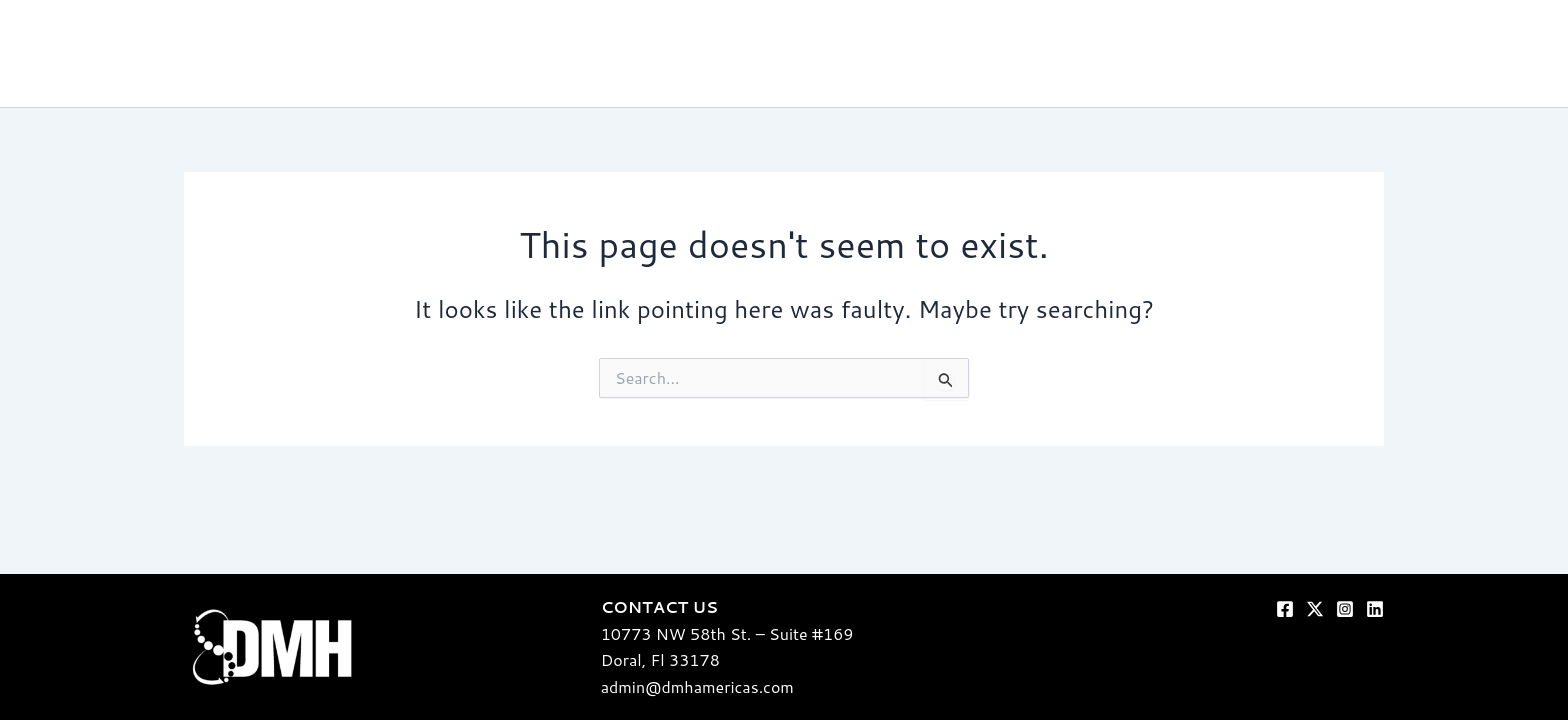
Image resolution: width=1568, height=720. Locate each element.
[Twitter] (1315, 609)
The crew (1200, 53)
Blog (1392, 53)
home (905, 53)
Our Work (1101, 53)
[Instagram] (1345, 609)
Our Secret (995, 53)
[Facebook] (1285, 609)
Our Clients (1304, 53)
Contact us (1479, 53)
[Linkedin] (1375, 609)
